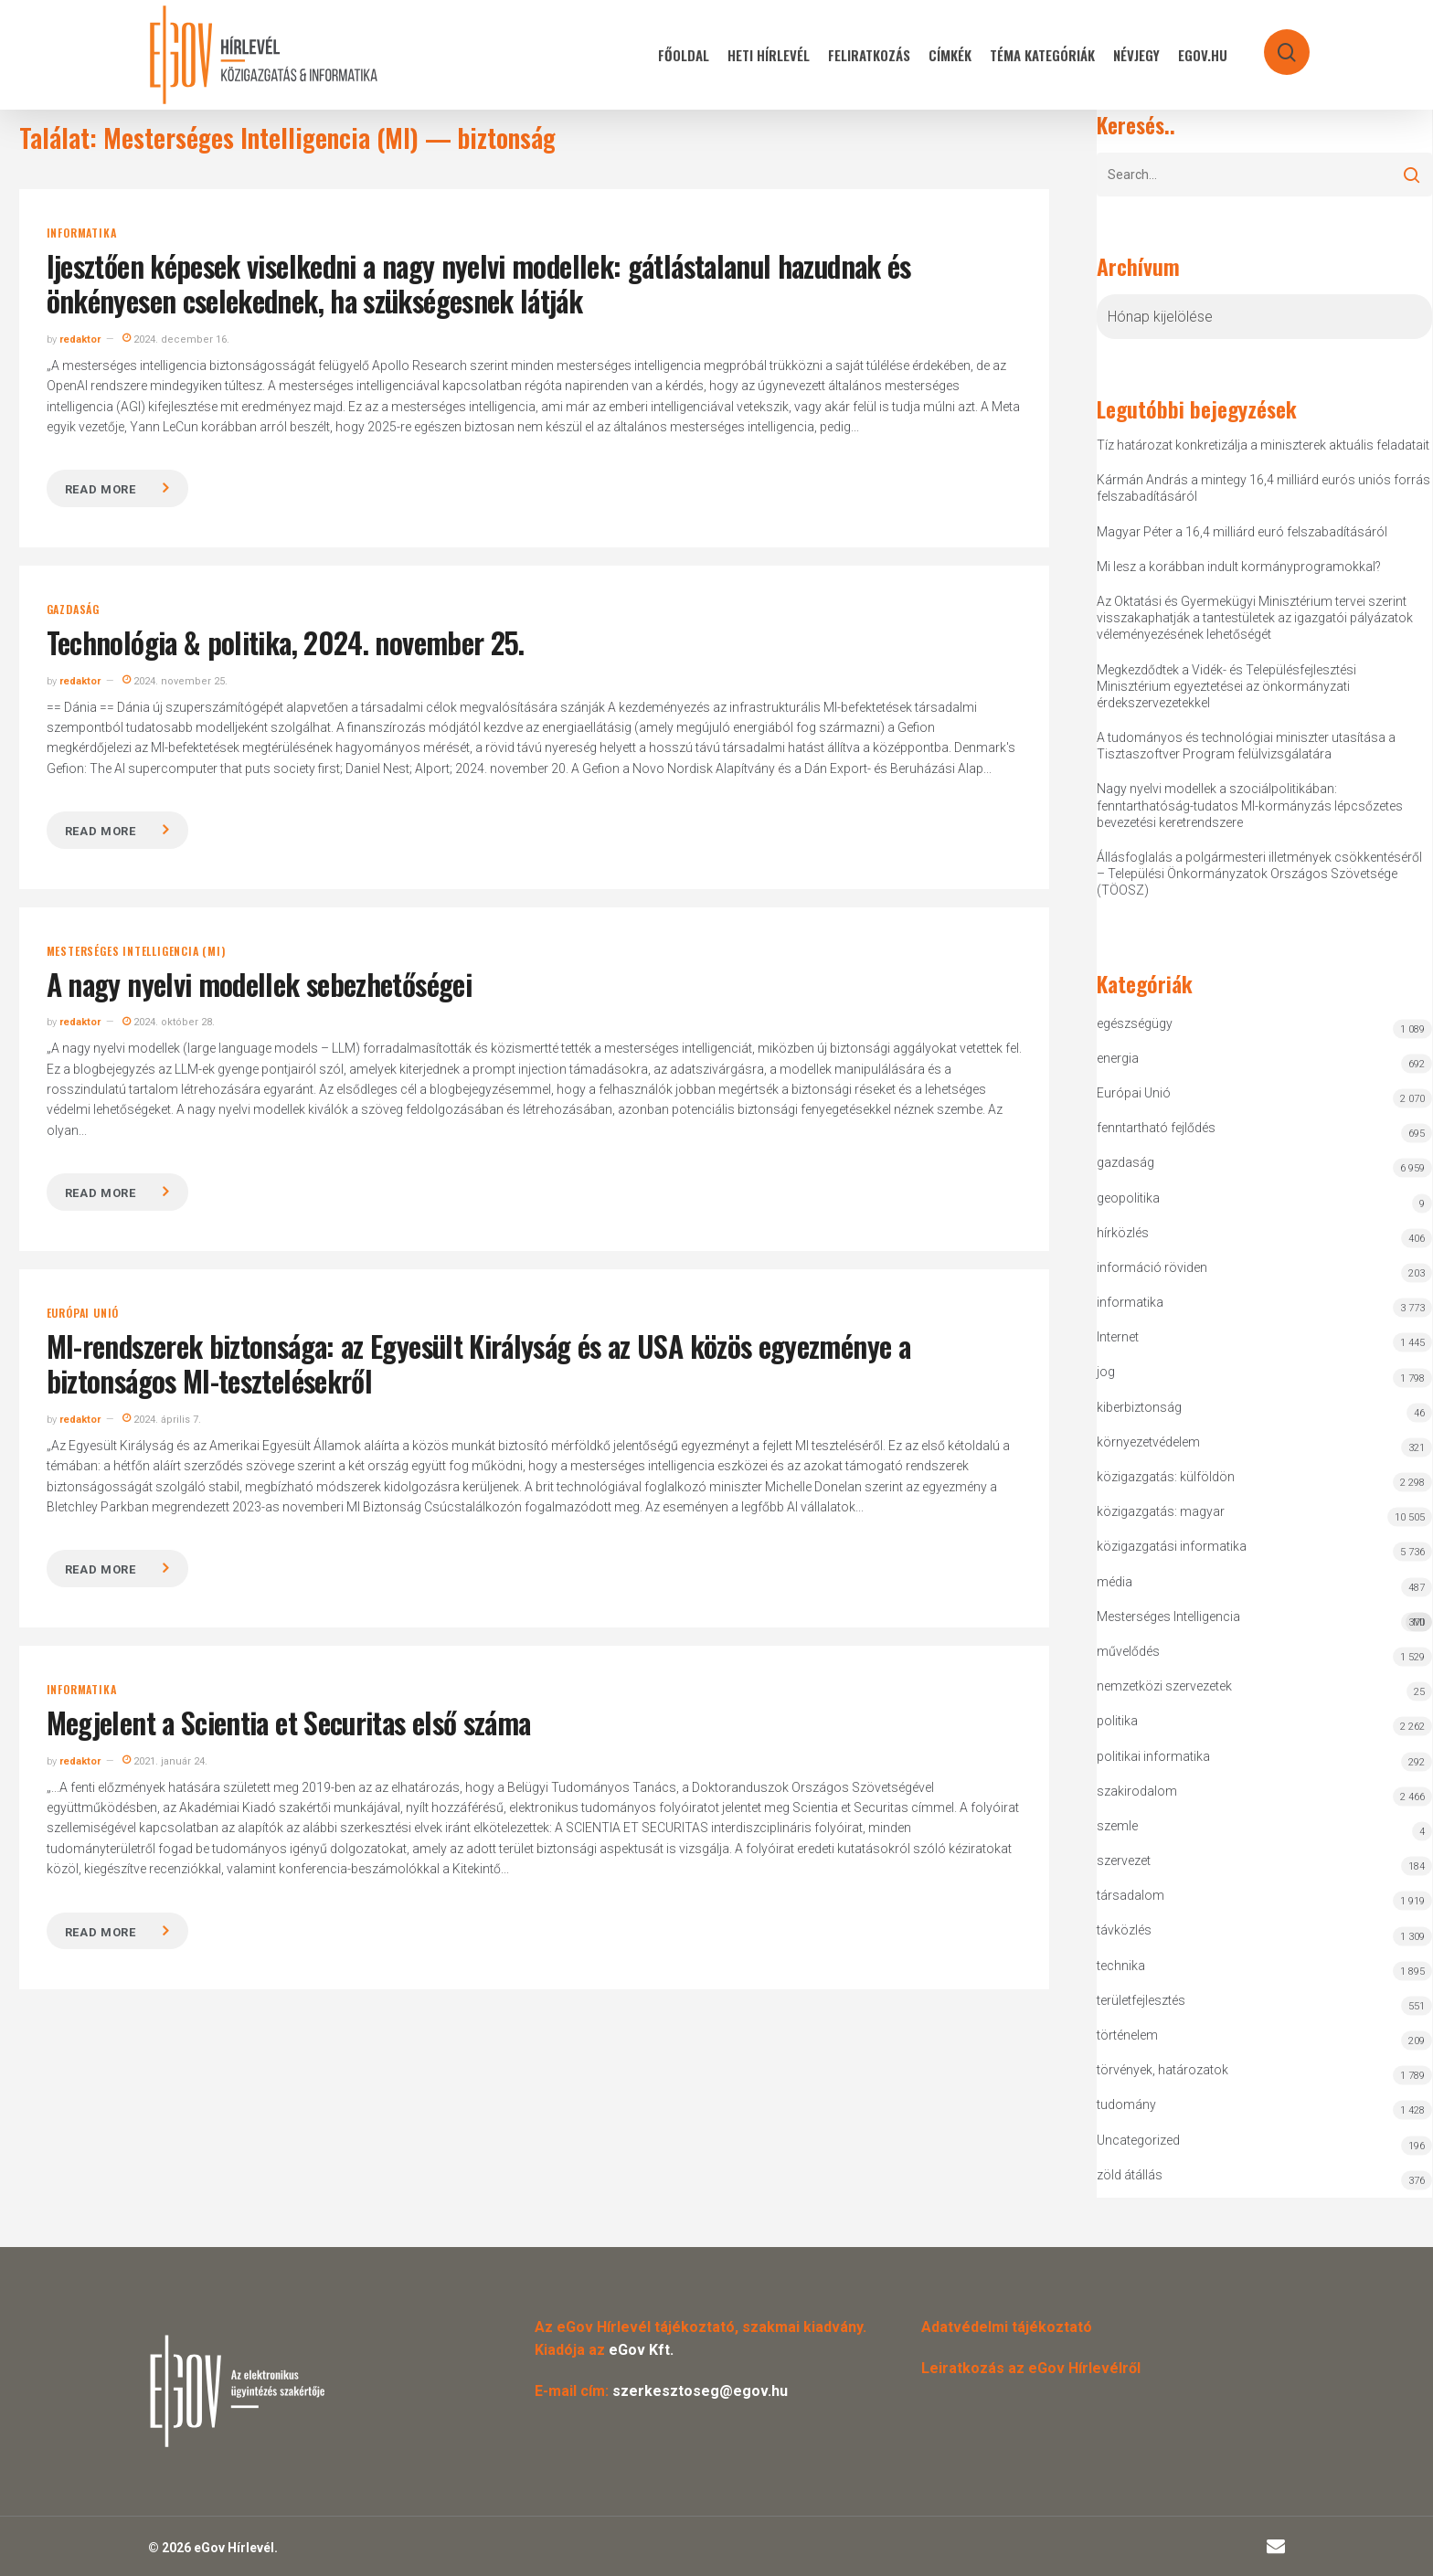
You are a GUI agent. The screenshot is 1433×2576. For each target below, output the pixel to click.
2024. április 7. (161, 1420)
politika (1117, 1720)
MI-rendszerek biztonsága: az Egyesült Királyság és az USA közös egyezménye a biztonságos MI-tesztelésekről (478, 1363)
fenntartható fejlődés (1156, 1127)
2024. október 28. (168, 1022)
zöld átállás (1129, 2175)
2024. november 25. (175, 681)
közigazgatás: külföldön (1166, 1476)
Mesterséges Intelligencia (1265, 1620)
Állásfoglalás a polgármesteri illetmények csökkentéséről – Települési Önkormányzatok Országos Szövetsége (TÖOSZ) (1259, 873)
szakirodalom (1137, 1791)
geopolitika (1128, 1198)
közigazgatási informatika (1172, 1546)
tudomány (1126, 2104)
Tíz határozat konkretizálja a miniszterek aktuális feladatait (1263, 445)
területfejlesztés (1141, 2000)
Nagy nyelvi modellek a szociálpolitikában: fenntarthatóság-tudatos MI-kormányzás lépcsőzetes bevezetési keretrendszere (1250, 805)
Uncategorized (1138, 2140)
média (1114, 1581)
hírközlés (1123, 1232)
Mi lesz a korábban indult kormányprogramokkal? (1239, 566)
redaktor (80, 339)
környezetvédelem (1148, 1442)
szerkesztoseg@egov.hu (700, 2391)
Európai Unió (83, 1313)
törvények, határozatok (1162, 2069)
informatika (82, 233)
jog (1106, 1371)
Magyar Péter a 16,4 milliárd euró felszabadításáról (1242, 532)
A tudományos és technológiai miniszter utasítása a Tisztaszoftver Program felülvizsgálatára (1246, 745)
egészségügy (1135, 1023)
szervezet (1124, 1860)
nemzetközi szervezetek (1164, 1686)
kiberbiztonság (1139, 1407)
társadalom (1130, 1895)
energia (1118, 1058)
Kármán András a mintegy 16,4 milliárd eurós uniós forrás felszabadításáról (1263, 488)
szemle (1117, 1825)
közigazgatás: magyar (1161, 1511)
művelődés (1128, 1651)
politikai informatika (1153, 1756)
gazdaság (73, 609)
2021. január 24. (164, 1761)
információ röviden (1152, 1267)
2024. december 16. (175, 339)
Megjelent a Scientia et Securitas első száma (289, 1722)
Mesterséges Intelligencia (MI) (136, 951)
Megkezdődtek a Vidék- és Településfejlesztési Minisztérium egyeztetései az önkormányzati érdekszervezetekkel (1226, 686)
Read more (100, 489)
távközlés (1124, 1930)
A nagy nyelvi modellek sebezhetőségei (259, 983)
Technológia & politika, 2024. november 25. (286, 641)
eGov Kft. (641, 2350)
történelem (1127, 2035)
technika (1121, 1965)
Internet (1118, 1337)
